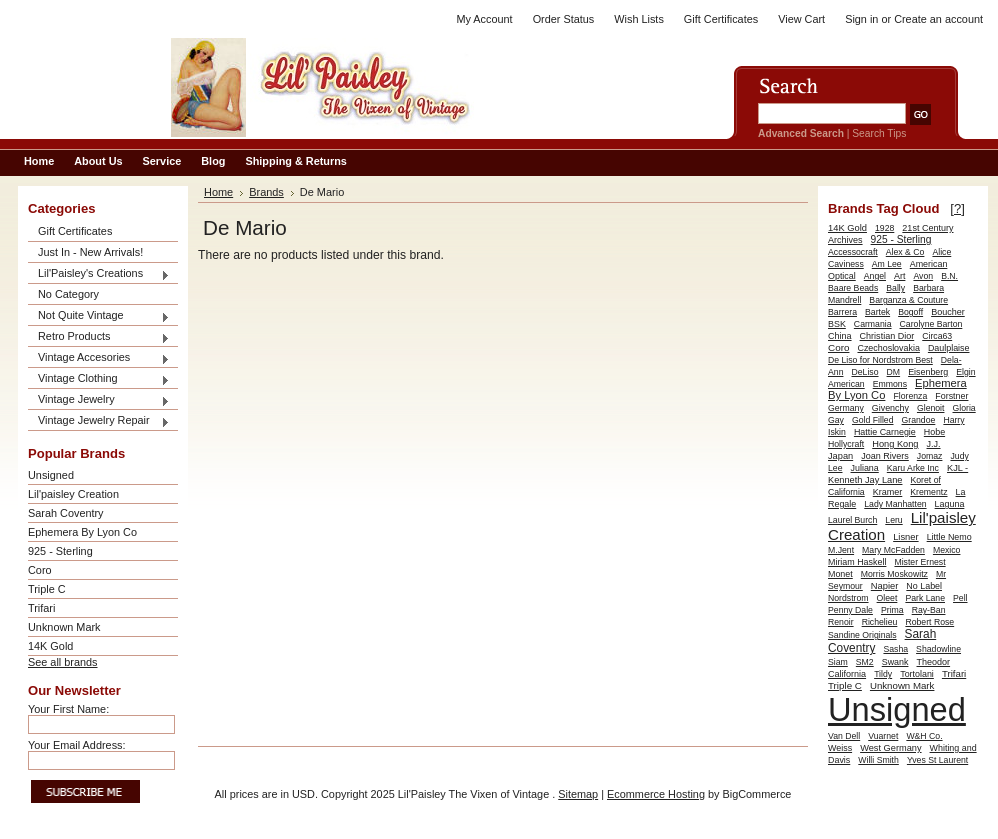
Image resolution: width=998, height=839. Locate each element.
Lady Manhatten (895, 504)
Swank (895, 662)
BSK (837, 324)
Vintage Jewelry (99, 400)
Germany (846, 408)
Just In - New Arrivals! (90, 252)
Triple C (47, 589)
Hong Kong (895, 444)
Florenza (910, 396)
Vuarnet (883, 736)
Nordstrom (848, 598)
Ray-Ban (929, 610)
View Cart (801, 19)
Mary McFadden (893, 550)
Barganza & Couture (908, 300)
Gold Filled (873, 420)
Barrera (842, 312)
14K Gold (50, 646)
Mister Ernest (919, 562)
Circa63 (937, 336)
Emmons (890, 384)
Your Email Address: (77, 745)
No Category (68, 294)
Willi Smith (878, 760)
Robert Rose (929, 622)
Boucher (948, 312)
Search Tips (879, 133)
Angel (875, 276)
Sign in (861, 19)
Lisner (905, 537)
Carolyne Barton (931, 324)
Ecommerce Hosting (656, 794)
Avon (923, 276)
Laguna (950, 504)
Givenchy (890, 408)
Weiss (840, 748)
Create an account (938, 19)
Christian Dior (887, 336)
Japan (840, 456)
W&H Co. (924, 736)
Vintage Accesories (99, 358)
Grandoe (919, 420)
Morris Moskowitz (894, 574)
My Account (484, 19)
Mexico (947, 550)
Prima (892, 610)
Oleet (887, 598)
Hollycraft (846, 444)
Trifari (41, 608)
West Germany (890, 748)
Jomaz (930, 456)
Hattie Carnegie (885, 432)
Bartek (877, 312)
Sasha (895, 649)
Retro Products (99, 337)
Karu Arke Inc (913, 468)
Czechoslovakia (888, 348)
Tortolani (917, 674)
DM (894, 372)
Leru (893, 520)
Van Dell (844, 736)
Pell (960, 598)
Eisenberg (928, 372)
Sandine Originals (862, 635)
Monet (840, 574)
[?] (957, 208)
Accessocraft (853, 252)
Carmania (873, 324)
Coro (40, 570)
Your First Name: (68, 709)
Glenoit (931, 408)
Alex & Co (905, 252)
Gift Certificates (721, 19)
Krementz (928, 492)
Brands (266, 192)
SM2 (865, 662)
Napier (885, 586)
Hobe (934, 432)
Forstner (951, 396)
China (840, 336)
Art (899, 276)
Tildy (883, 674)
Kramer (888, 492)
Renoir (841, 622)
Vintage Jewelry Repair (99, 421)
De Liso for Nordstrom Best (880, 360)
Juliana (865, 468)
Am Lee (887, 264)
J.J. (934, 444)
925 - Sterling (60, 551)
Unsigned (51, 475)
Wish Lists (639, 19)
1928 (884, 228)
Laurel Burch (852, 520)
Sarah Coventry (66, 513)
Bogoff (910, 312)
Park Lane (925, 598)
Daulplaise (949, 348)
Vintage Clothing (99, 379)
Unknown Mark (64, 627)
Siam (838, 662)
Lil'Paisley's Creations (99, 274)
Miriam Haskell (857, 562)
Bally (895, 288)
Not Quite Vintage (99, 316)
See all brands (63, 662)
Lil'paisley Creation (73, 494)
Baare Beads (853, 288)
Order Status (564, 19)
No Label (924, 586)
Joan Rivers (885, 456)
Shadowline (938, 649)
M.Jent (841, 550)
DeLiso (865, 372)
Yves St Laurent (937, 760)
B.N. (949, 276)
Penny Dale (850, 610)
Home (218, 192)
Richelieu (880, 622)
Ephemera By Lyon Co (82, 532)
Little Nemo (949, 537)
